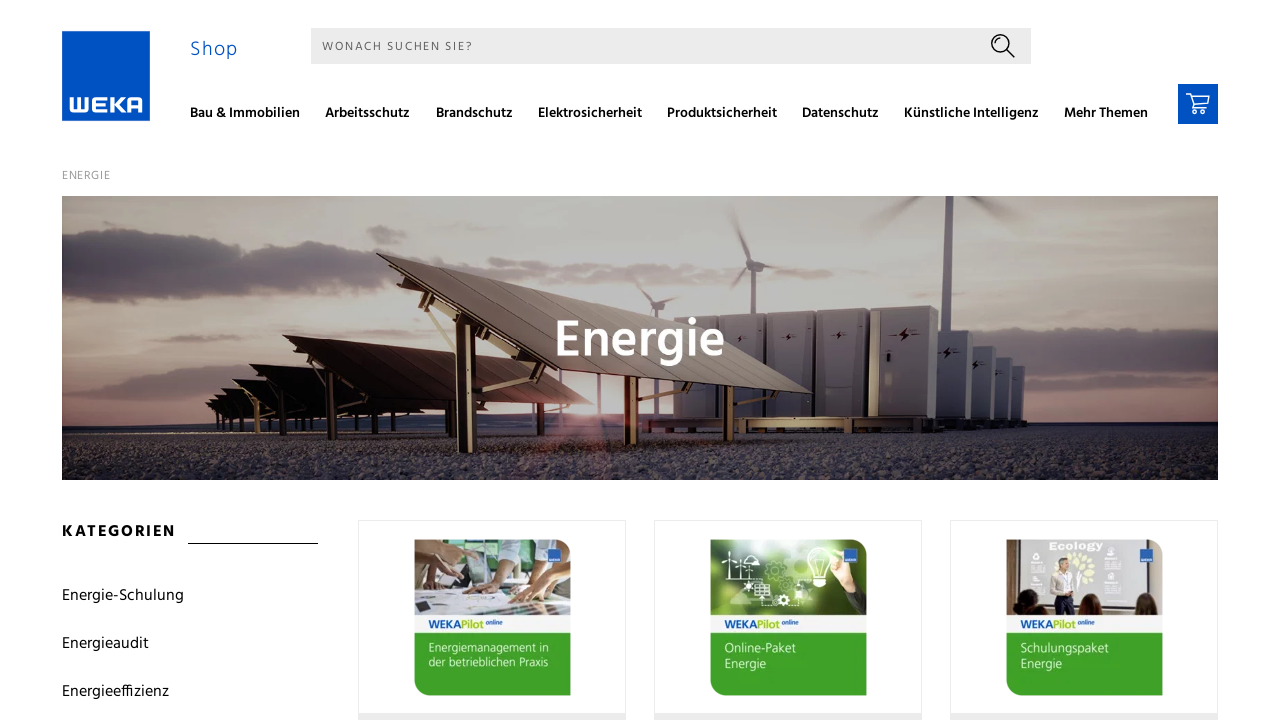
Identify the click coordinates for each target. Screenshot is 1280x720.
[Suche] (643, 46)
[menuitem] (252, 116)
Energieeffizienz (115, 692)
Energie (86, 176)
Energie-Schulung (123, 596)
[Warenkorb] (1198, 104)
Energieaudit (105, 644)
